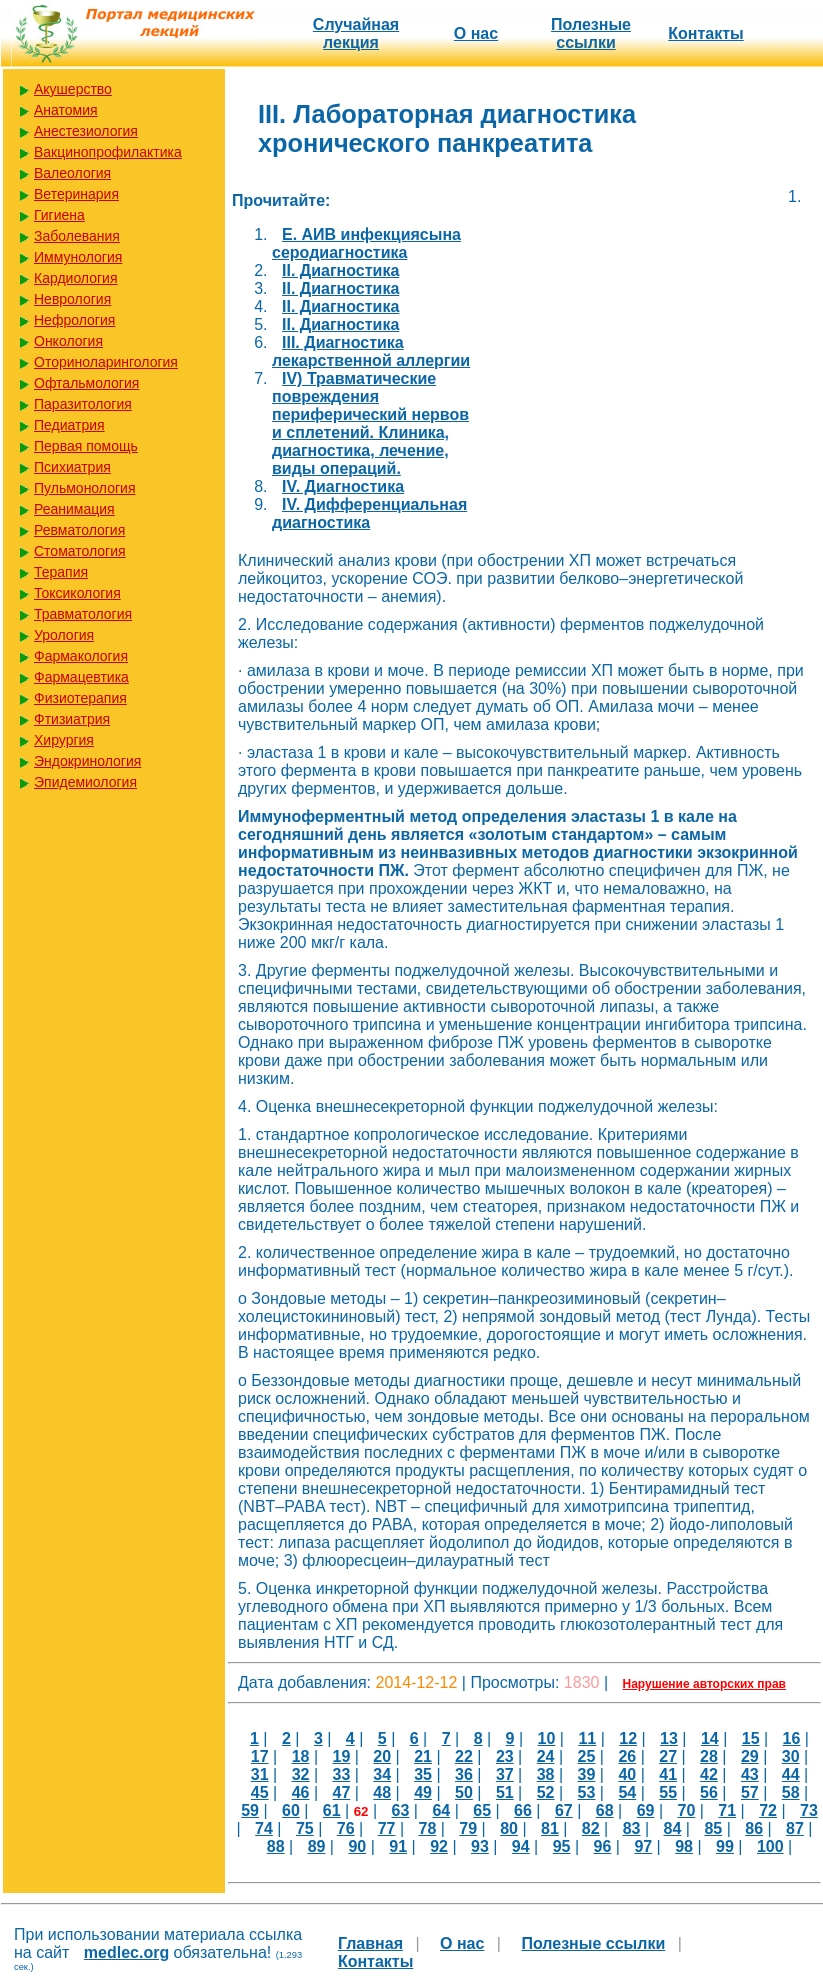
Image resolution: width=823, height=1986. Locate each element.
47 (342, 1792)
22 (464, 1756)
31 (260, 1774)
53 (587, 1792)
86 (754, 1828)
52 (546, 1792)
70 (686, 1810)
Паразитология (83, 404)
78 (427, 1828)
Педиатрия (69, 425)
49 (423, 1792)
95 (562, 1846)
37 (505, 1774)
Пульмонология (84, 488)
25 (587, 1756)
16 (792, 1738)
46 (301, 1792)
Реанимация (74, 509)
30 (791, 1756)
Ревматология (79, 530)
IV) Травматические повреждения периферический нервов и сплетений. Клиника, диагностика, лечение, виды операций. (370, 423)
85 (713, 1828)
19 (342, 1756)
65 (482, 1810)
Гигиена (59, 215)
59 (250, 1810)
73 (809, 1810)
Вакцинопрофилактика (108, 152)
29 (750, 1756)
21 (423, 1756)
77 (387, 1828)
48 (382, 1792)
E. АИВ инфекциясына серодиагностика (366, 243)
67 (564, 1810)
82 (591, 1828)
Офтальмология (86, 383)
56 (709, 1792)
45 (260, 1792)
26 (627, 1756)
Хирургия (64, 740)
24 (546, 1756)
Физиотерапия (80, 698)
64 (441, 1810)
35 (423, 1774)
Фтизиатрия (72, 719)
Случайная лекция (356, 33)
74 (264, 1828)
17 (260, 1756)
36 (464, 1774)
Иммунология (78, 257)
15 (751, 1738)
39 (587, 1774)
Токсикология (77, 593)
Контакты (705, 33)
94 (521, 1846)
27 (668, 1756)
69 (646, 1810)
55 (668, 1792)
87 (795, 1828)
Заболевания (77, 236)
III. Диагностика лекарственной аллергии (371, 351)
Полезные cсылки (591, 33)
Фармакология (81, 656)
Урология (64, 635)
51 (505, 1792)
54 (627, 1792)
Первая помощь (86, 446)
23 (505, 1756)
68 (605, 1810)
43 (750, 1774)
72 (768, 1810)
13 (669, 1738)
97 (643, 1846)
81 (550, 1828)
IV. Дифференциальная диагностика (369, 513)
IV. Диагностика (343, 486)
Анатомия (66, 110)
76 (346, 1828)
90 (357, 1846)
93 (480, 1846)
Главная (370, 1943)
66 (523, 1810)
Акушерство (73, 89)
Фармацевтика (81, 677)
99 (725, 1846)
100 (770, 1846)
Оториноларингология (106, 362)
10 (547, 1738)
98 (684, 1846)
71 (727, 1810)
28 (709, 1756)
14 (710, 1738)
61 (332, 1810)
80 (509, 1828)
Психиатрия (72, 467)
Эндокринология (87, 761)
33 (342, 1774)
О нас (476, 33)
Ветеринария (76, 194)
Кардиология (76, 278)
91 (398, 1846)
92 (439, 1846)
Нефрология (74, 320)
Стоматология (80, 551)
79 (468, 1828)
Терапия (61, 572)
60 (291, 1810)
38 (546, 1774)
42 (709, 1774)
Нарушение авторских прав (704, 1684)
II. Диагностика (340, 270)
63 (401, 1810)
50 (464, 1792)
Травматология (83, 614)
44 (791, 1774)
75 (305, 1828)
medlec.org (126, 1952)
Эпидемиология (85, 782)
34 (382, 1774)
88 (276, 1846)
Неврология (72, 299)
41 (668, 1774)
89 (317, 1846)
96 (603, 1846)
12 (628, 1738)
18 (301, 1756)
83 (632, 1828)
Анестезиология (86, 131)
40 (627, 1774)
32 (301, 1774)
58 (791, 1792)
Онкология (68, 341)
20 (382, 1756)
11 (587, 1738)
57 (750, 1792)
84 (673, 1828)
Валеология (72, 173)
